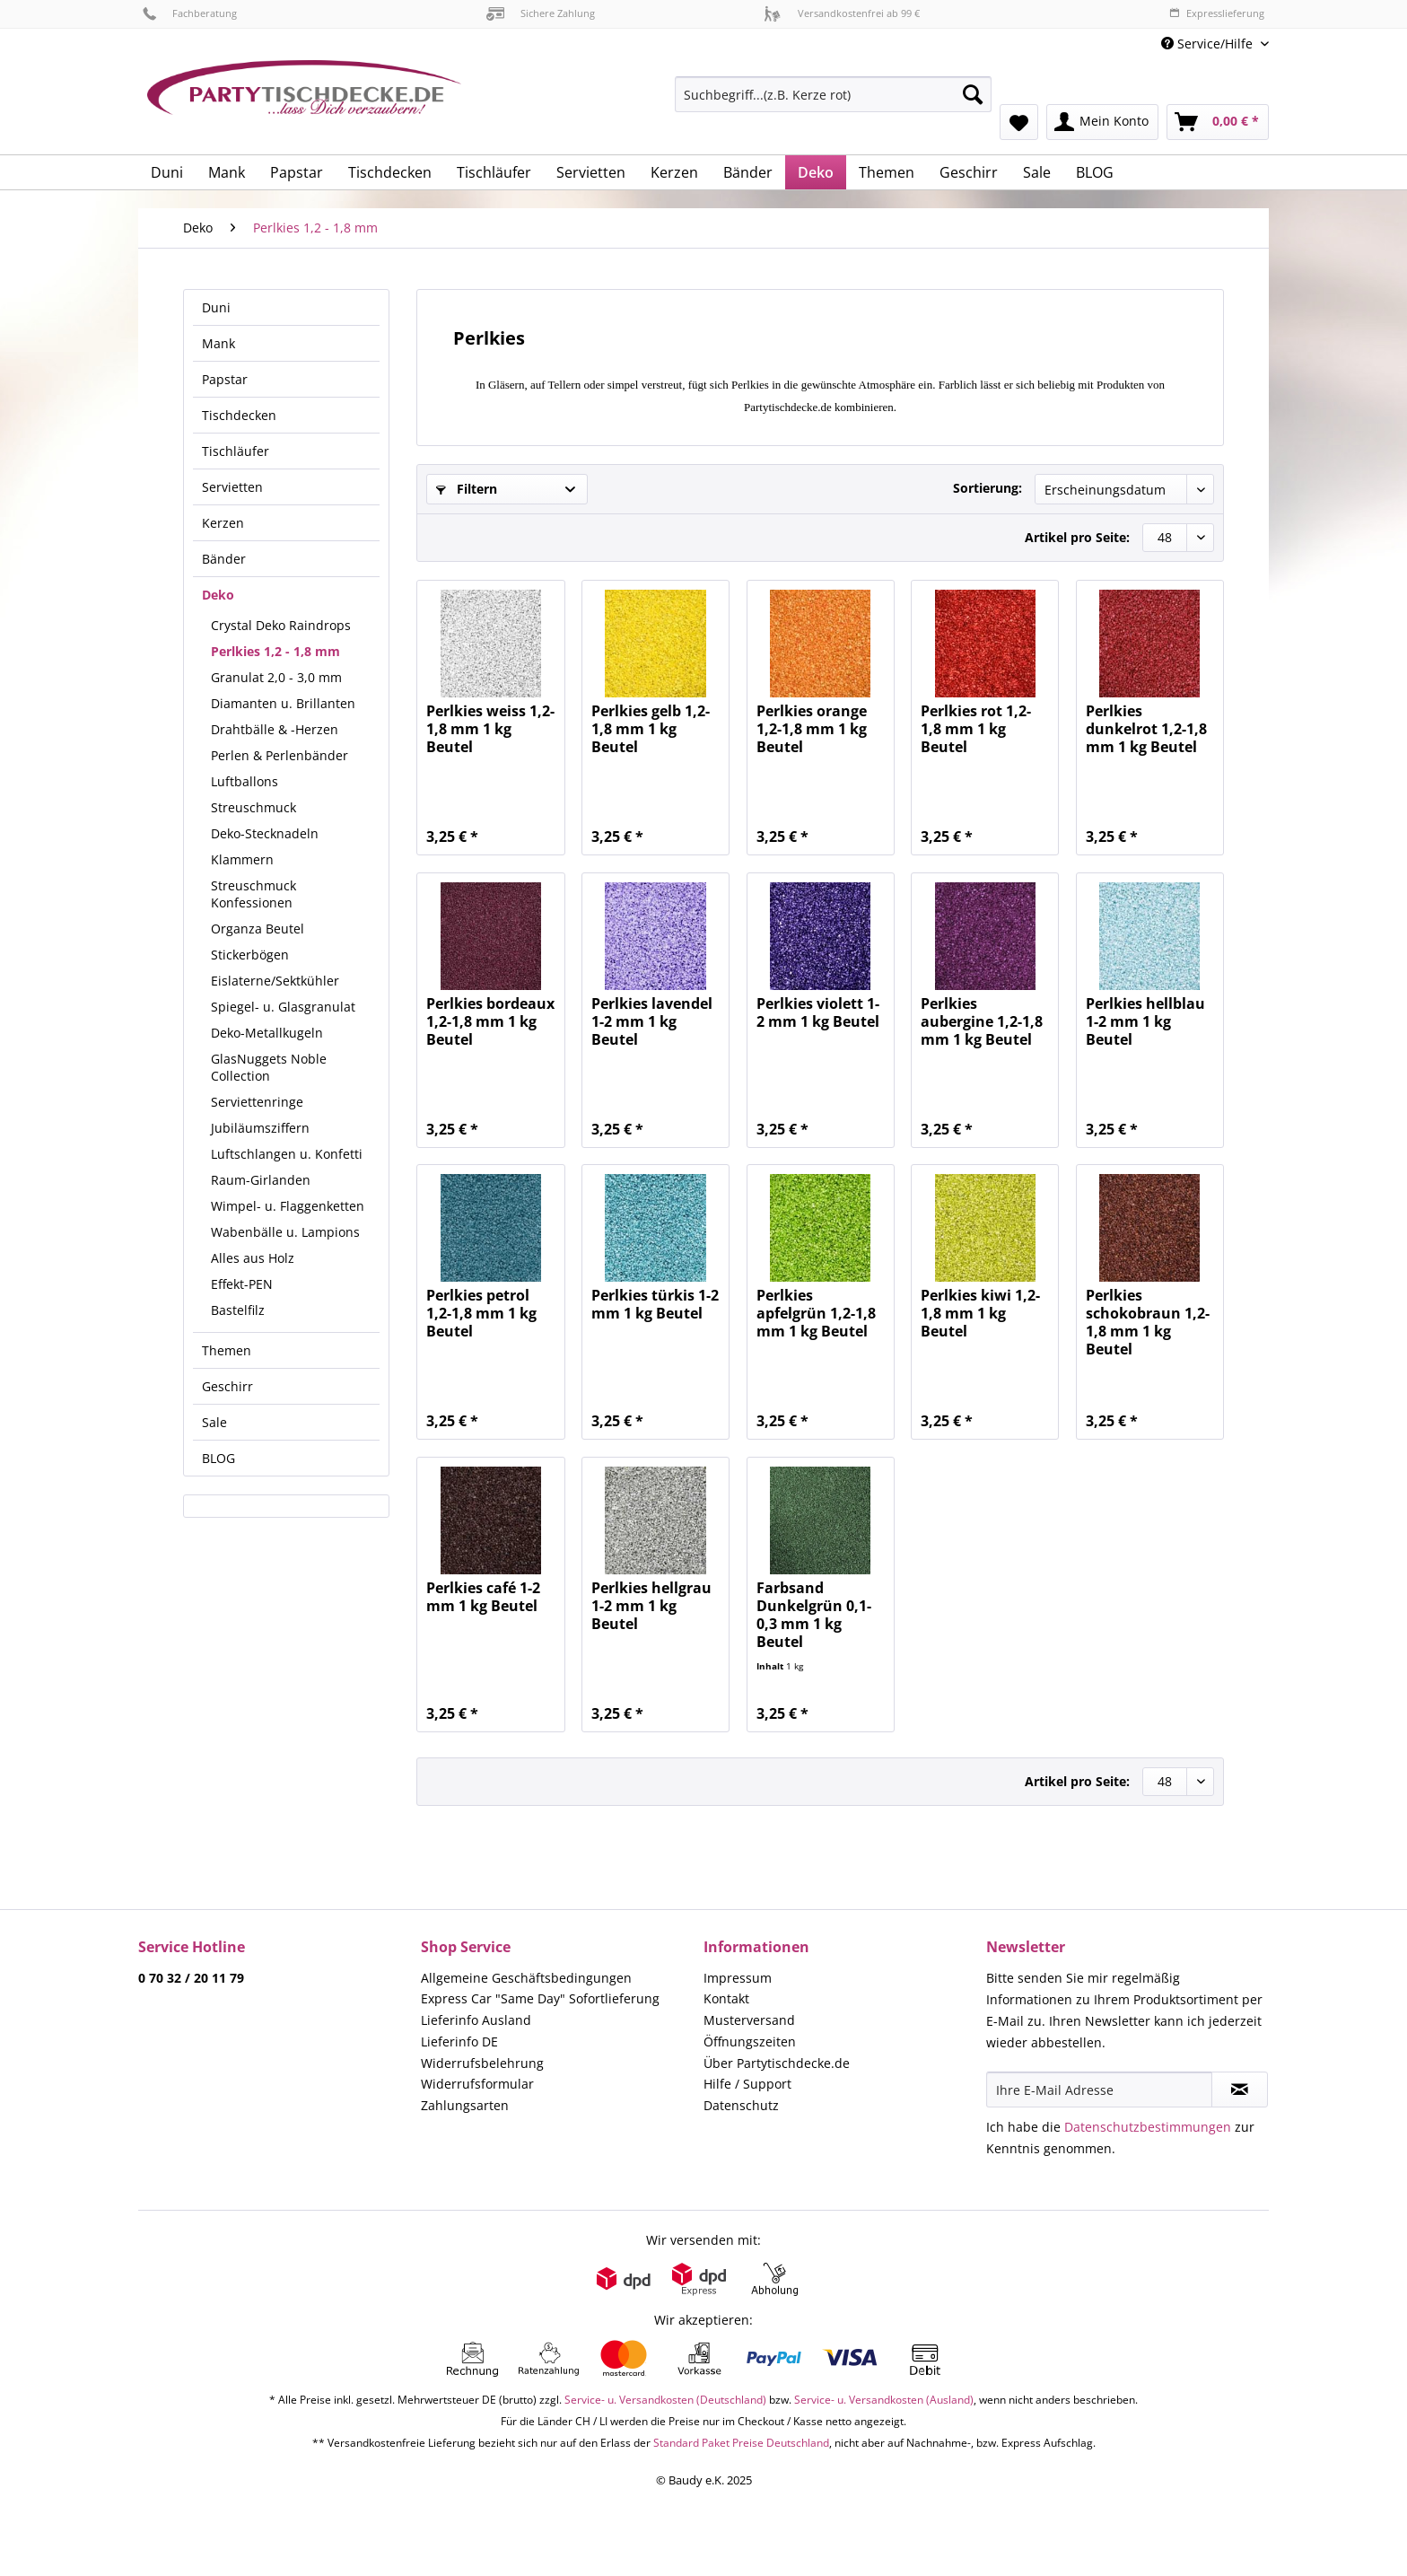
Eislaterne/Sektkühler (275, 980)
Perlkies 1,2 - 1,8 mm (275, 651)
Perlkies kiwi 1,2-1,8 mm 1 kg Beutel (980, 1313)
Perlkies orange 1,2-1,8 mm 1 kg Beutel (811, 729)
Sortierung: (987, 487)
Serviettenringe (257, 1101)
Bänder (224, 558)
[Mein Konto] (1102, 122)
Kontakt (726, 1998)
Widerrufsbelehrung (482, 2063)
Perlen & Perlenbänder (279, 755)
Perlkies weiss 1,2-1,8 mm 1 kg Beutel (490, 729)
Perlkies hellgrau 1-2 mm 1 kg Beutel (651, 1606)
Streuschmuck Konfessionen (253, 894)
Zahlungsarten (465, 2105)
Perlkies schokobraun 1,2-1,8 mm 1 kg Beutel (1148, 1322)
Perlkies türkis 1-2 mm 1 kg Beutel (655, 1304)
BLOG (218, 1458)
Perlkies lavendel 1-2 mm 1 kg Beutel (651, 1021)
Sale (214, 1422)
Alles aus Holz (252, 1257)
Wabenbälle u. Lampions (285, 1231)
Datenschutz (741, 2105)
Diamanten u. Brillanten (283, 703)
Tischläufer (235, 451)
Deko (218, 594)
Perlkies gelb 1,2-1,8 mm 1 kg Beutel (650, 729)
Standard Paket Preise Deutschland (741, 2442)
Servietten (232, 486)
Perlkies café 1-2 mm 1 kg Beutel (483, 1597)
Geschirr (227, 1386)
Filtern (466, 488)
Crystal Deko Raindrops (281, 625)
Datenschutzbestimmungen (1147, 2126)
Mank (218, 343)
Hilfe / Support (747, 2083)
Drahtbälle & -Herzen (274, 729)
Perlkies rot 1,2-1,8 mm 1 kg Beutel (976, 729)
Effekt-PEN (242, 1283)
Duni (216, 307)
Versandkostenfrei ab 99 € (842, 13)
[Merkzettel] (1019, 122)
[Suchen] (973, 94)
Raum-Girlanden (260, 1179)
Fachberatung (190, 13)
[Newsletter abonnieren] (1239, 2089)
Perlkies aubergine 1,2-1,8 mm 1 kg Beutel (982, 1021)
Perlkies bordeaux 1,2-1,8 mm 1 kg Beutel (490, 1021)
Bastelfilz (238, 1310)
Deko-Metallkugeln (267, 1032)
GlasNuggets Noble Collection (269, 1067)
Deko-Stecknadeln (265, 833)
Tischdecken (239, 415)
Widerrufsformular (477, 2083)
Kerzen (223, 522)
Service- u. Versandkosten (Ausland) (884, 2399)
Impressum (738, 1977)
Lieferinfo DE (459, 2041)
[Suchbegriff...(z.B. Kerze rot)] (833, 94)
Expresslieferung (1216, 13)
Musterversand (749, 2019)
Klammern (242, 859)
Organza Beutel (257, 928)
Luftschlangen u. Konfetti (287, 1153)
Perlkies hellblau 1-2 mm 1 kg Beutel (1145, 1021)
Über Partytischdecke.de (777, 2063)
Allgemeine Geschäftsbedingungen (526, 1977)
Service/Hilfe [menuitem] (1208, 43)
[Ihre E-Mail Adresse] (1099, 2089)
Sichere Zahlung (540, 13)
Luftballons (244, 781)
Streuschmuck (253, 807)
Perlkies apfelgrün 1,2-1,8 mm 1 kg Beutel (816, 1313)
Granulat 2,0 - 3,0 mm (276, 677)
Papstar (225, 379)
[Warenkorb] (1218, 122)
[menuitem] (833, 102)
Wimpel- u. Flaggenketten (287, 1205)
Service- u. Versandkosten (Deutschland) (665, 2399)
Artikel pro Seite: (1077, 537)
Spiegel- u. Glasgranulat (283, 1006)
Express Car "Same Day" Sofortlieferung (540, 1998)
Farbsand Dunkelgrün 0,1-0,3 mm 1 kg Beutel (813, 1615)
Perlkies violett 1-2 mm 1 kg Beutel (817, 1012)
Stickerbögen (250, 954)
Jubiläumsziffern (260, 1127)
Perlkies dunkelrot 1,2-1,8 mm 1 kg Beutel (1146, 729)
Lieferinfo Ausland (476, 2019)
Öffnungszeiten (750, 2041)
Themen (226, 1350)
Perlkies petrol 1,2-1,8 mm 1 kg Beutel (481, 1313)
